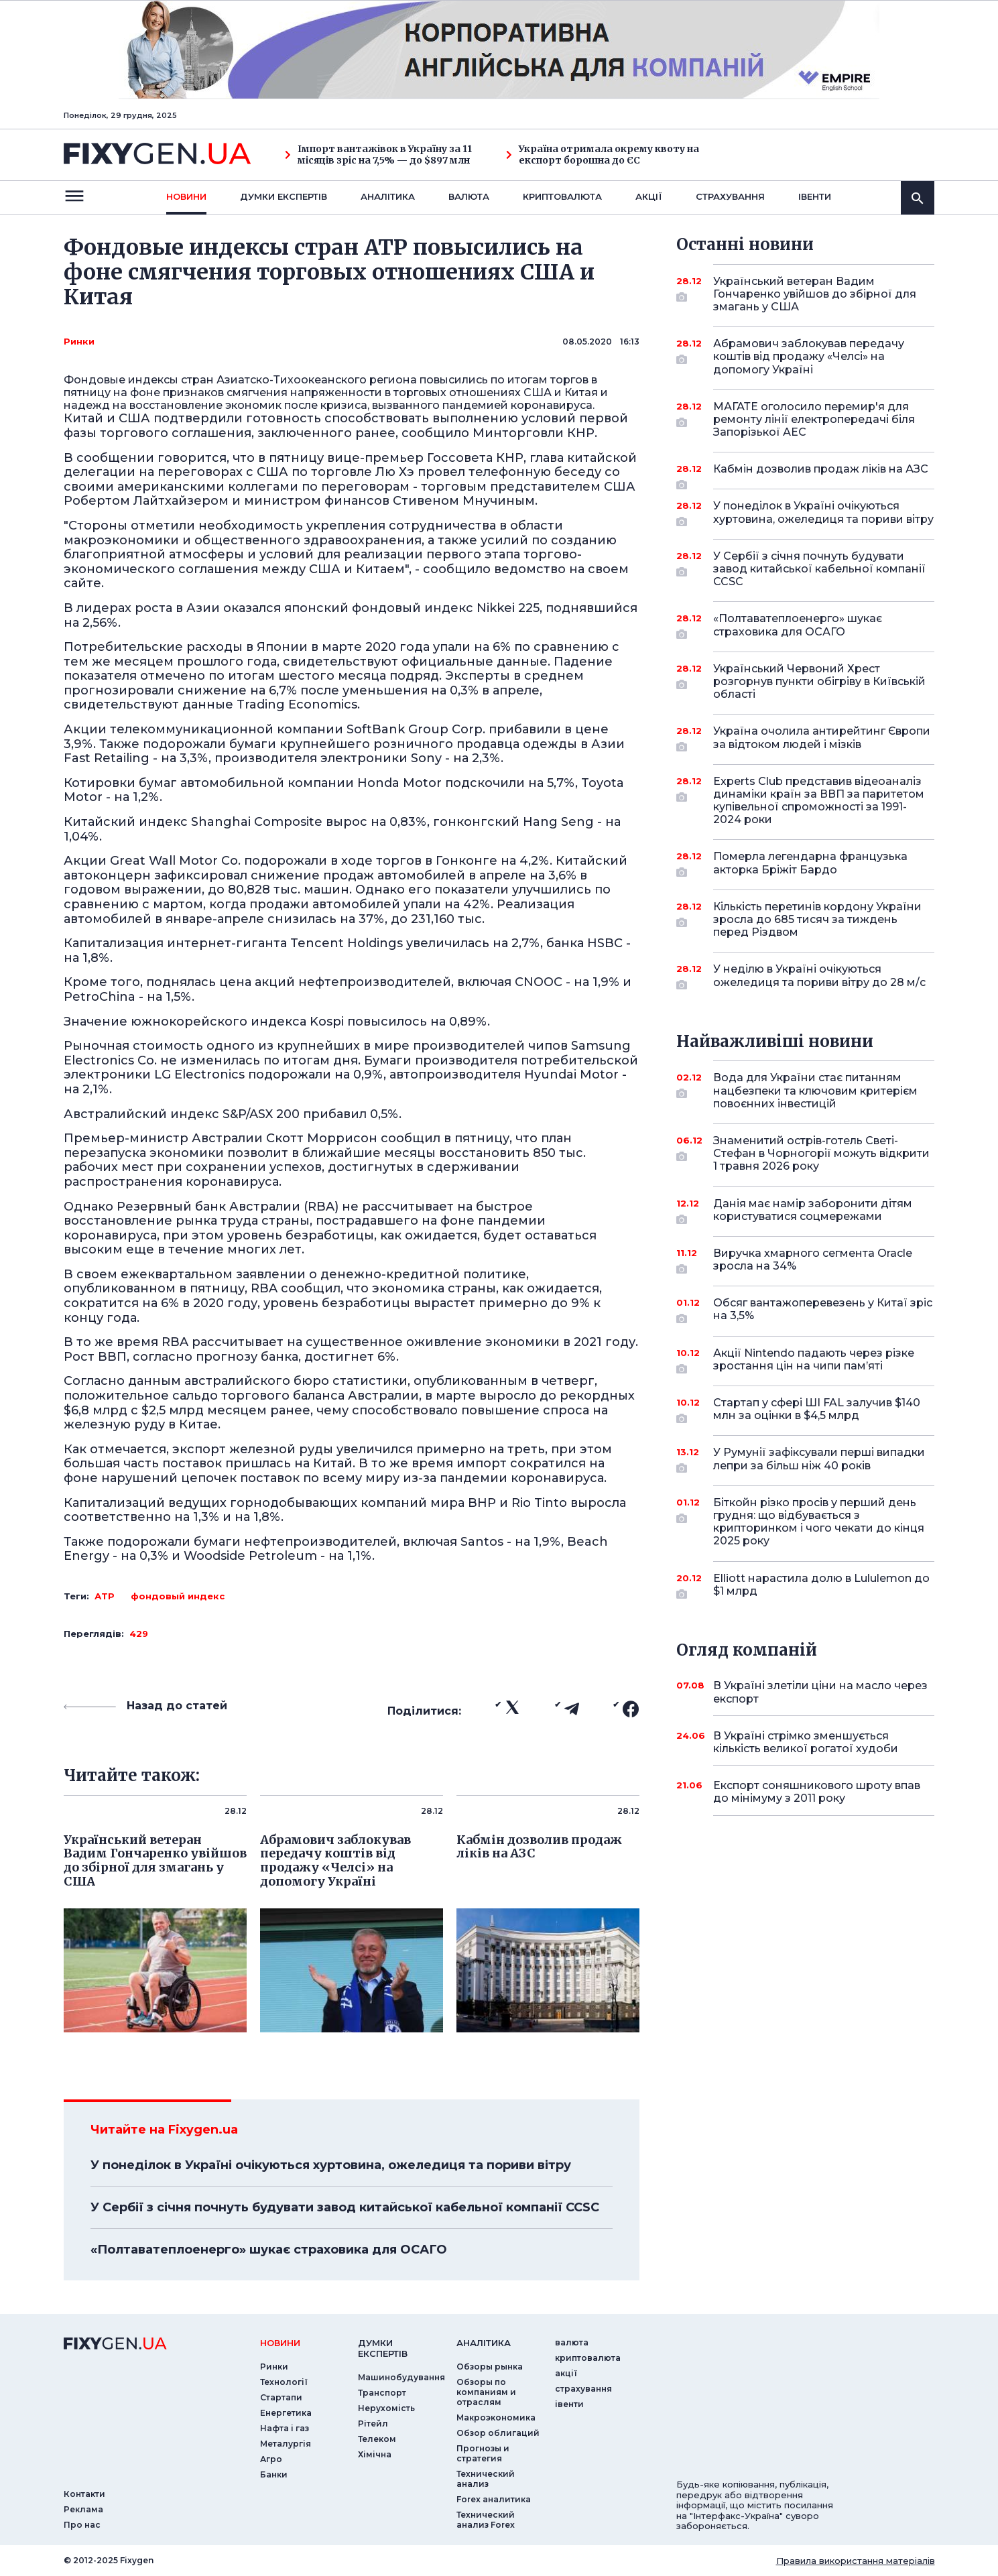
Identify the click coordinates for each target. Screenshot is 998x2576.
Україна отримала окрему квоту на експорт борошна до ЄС (602, 154)
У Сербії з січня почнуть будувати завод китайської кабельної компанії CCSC (344, 2207)
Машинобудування (401, 2377)
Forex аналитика (493, 2499)
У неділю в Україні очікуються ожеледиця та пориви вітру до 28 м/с (819, 976)
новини (186, 196)
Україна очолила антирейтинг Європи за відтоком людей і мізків (821, 738)
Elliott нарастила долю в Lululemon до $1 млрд (821, 1585)
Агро (271, 2459)
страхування (730, 196)
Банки (274, 2474)
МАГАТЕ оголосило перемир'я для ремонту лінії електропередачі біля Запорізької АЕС (814, 419)
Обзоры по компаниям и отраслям (486, 2392)
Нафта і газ (284, 2428)
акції (648, 196)
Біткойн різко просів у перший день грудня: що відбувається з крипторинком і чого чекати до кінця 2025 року (818, 1522)
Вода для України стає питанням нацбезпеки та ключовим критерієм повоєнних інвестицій (815, 1090)
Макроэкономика (496, 2417)
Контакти (84, 2494)
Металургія (285, 2444)
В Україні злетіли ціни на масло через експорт (820, 1692)
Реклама (83, 2509)
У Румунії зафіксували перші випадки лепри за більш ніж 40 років (819, 1459)
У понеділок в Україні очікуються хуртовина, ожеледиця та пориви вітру (330, 2165)
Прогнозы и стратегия (482, 2453)
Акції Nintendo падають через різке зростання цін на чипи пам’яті (813, 1360)
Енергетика (286, 2413)
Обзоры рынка (489, 2367)
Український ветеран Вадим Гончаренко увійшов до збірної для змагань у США (814, 294)
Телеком (377, 2439)
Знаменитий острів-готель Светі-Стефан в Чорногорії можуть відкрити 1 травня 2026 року (821, 1153)
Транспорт (382, 2393)
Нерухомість (386, 2408)
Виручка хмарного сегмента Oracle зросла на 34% (812, 1260)
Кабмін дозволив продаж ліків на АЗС (820, 474)
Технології (284, 2382)
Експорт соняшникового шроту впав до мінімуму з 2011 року (816, 1791)
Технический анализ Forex (485, 2520)
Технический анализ (485, 2479)
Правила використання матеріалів (855, 2560)
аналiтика (483, 2342)
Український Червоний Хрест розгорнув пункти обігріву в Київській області (819, 681)
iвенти (814, 196)
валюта (468, 196)
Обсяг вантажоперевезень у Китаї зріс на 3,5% (822, 1310)
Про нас (82, 2525)
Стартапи (281, 2397)
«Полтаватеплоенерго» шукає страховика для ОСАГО (268, 2249)
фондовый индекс (178, 1596)
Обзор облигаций (498, 2433)
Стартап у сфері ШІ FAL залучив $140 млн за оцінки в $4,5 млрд (816, 1410)
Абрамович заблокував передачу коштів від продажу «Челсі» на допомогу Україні (808, 356)
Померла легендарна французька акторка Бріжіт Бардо (810, 863)
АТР (105, 1596)
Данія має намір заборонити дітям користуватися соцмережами (812, 1211)
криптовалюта (562, 196)
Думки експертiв (283, 196)
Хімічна (374, 2454)
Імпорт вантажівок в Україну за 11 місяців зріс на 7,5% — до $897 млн (378, 154)
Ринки (79, 341)
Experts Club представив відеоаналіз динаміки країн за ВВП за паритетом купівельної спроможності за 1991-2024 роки (818, 800)
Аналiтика (388, 196)
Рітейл (373, 2423)
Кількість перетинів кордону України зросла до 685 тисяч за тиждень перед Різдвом (817, 919)
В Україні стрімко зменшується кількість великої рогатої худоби (805, 1742)
